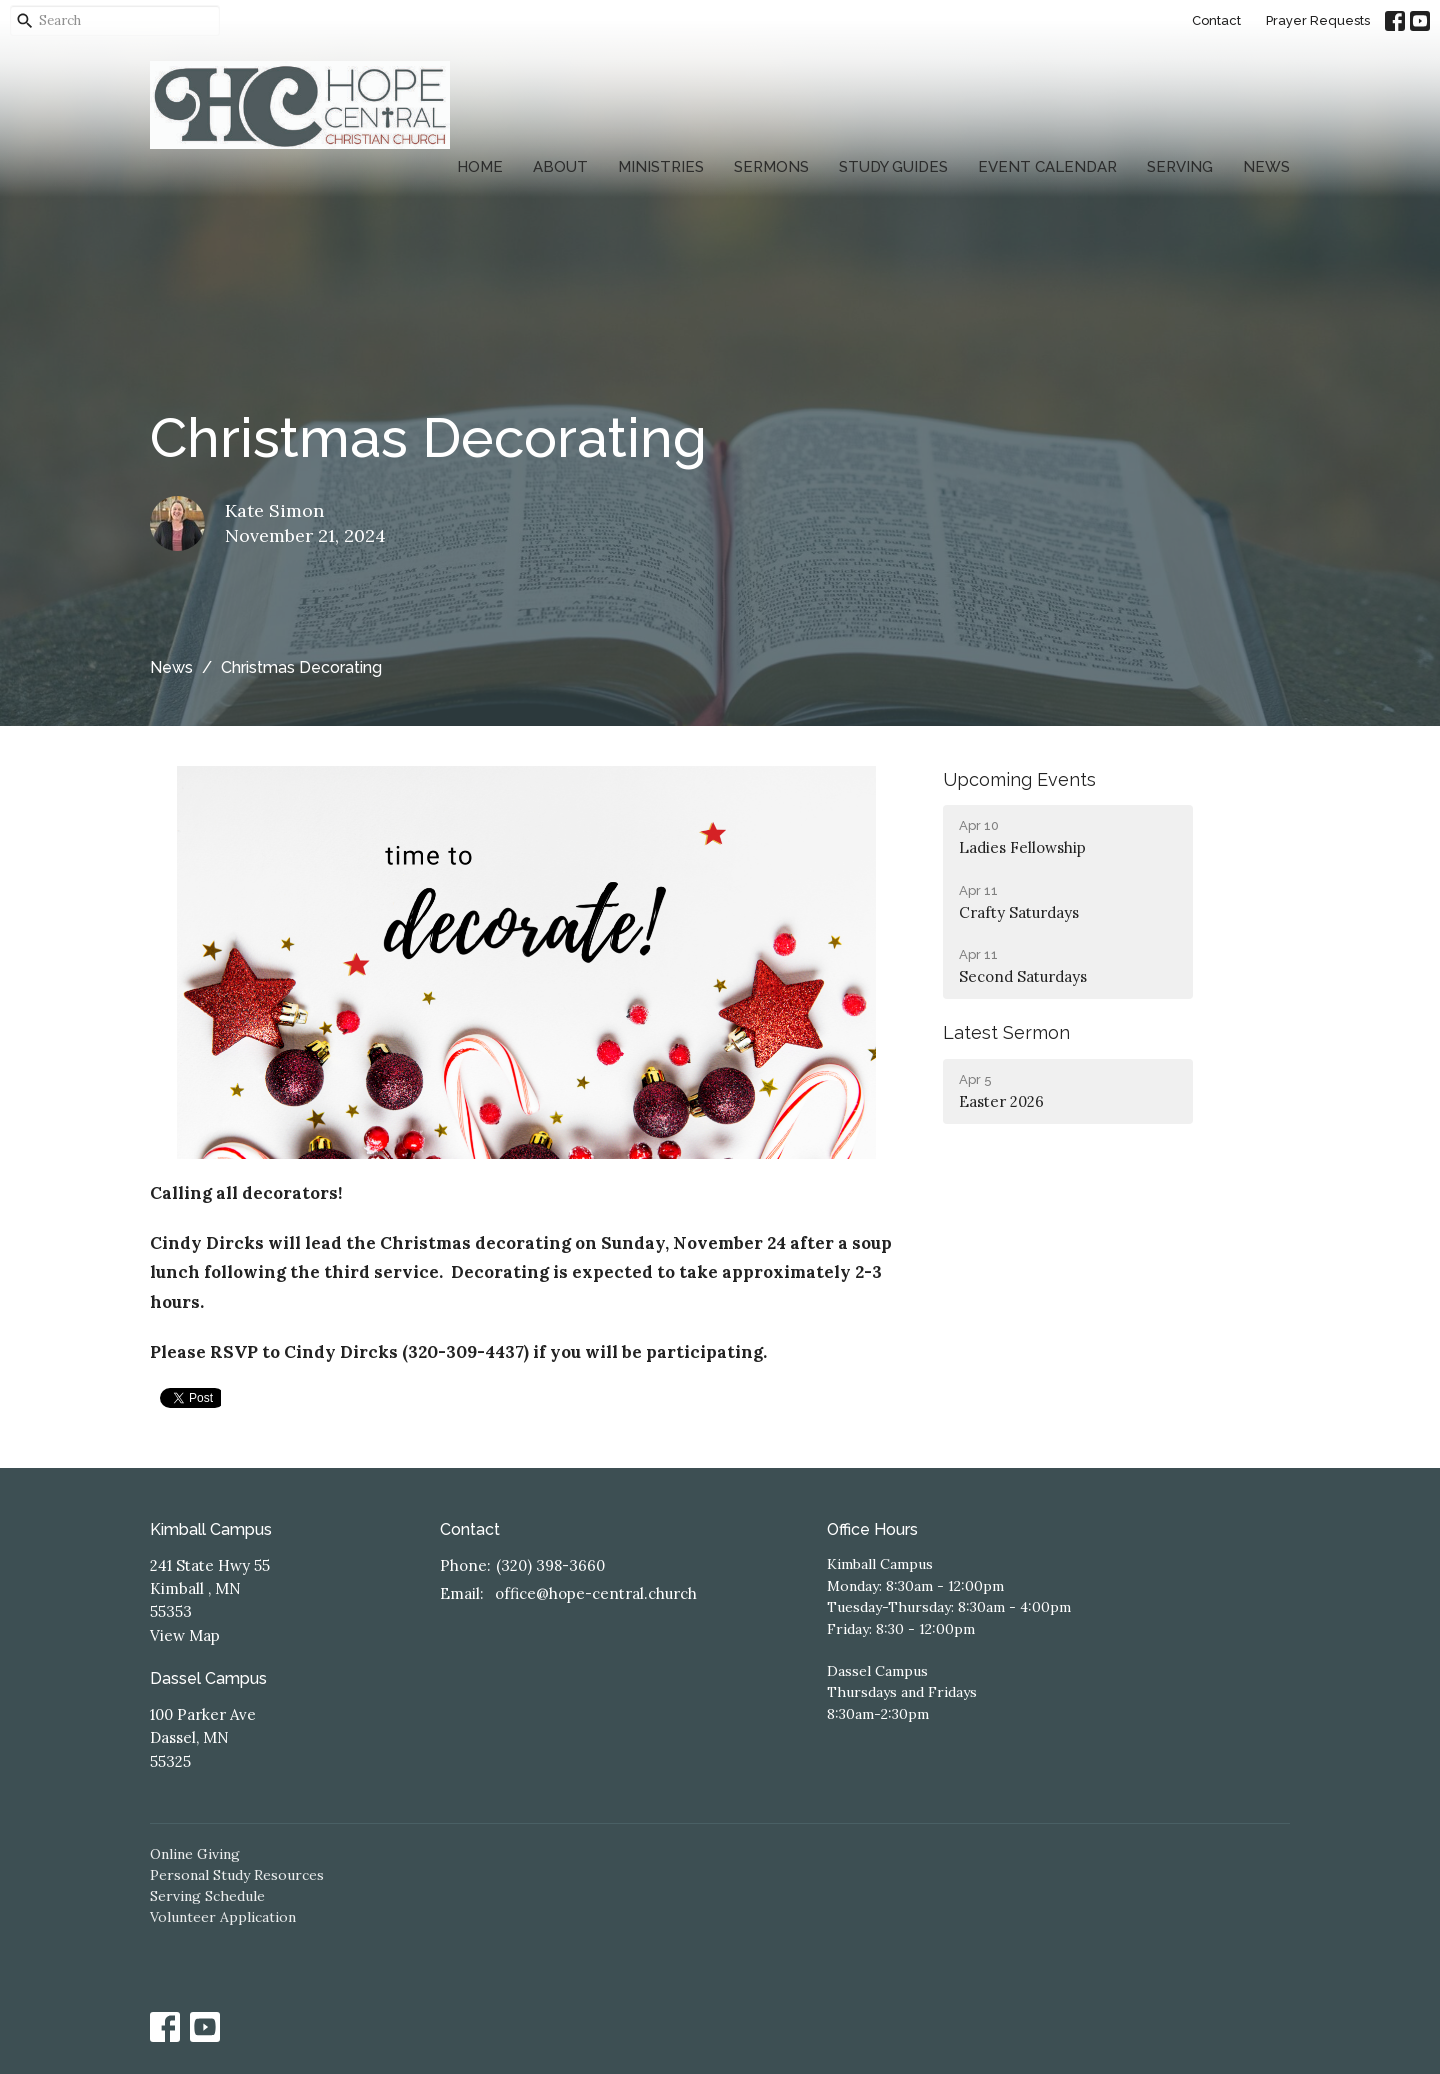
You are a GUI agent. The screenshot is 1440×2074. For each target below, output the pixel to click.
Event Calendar (1047, 167)
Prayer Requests (1318, 20)
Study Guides (893, 167)
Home (480, 167)
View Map (185, 1635)
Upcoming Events (1019, 779)
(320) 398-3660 (550, 1565)
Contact (1216, 20)
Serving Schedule (207, 1896)
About (560, 167)
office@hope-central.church (596, 1593)
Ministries (661, 167)
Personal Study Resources (237, 1875)
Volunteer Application (223, 1917)
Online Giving (195, 1854)
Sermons (771, 167)
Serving (1180, 167)
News (1266, 167)
